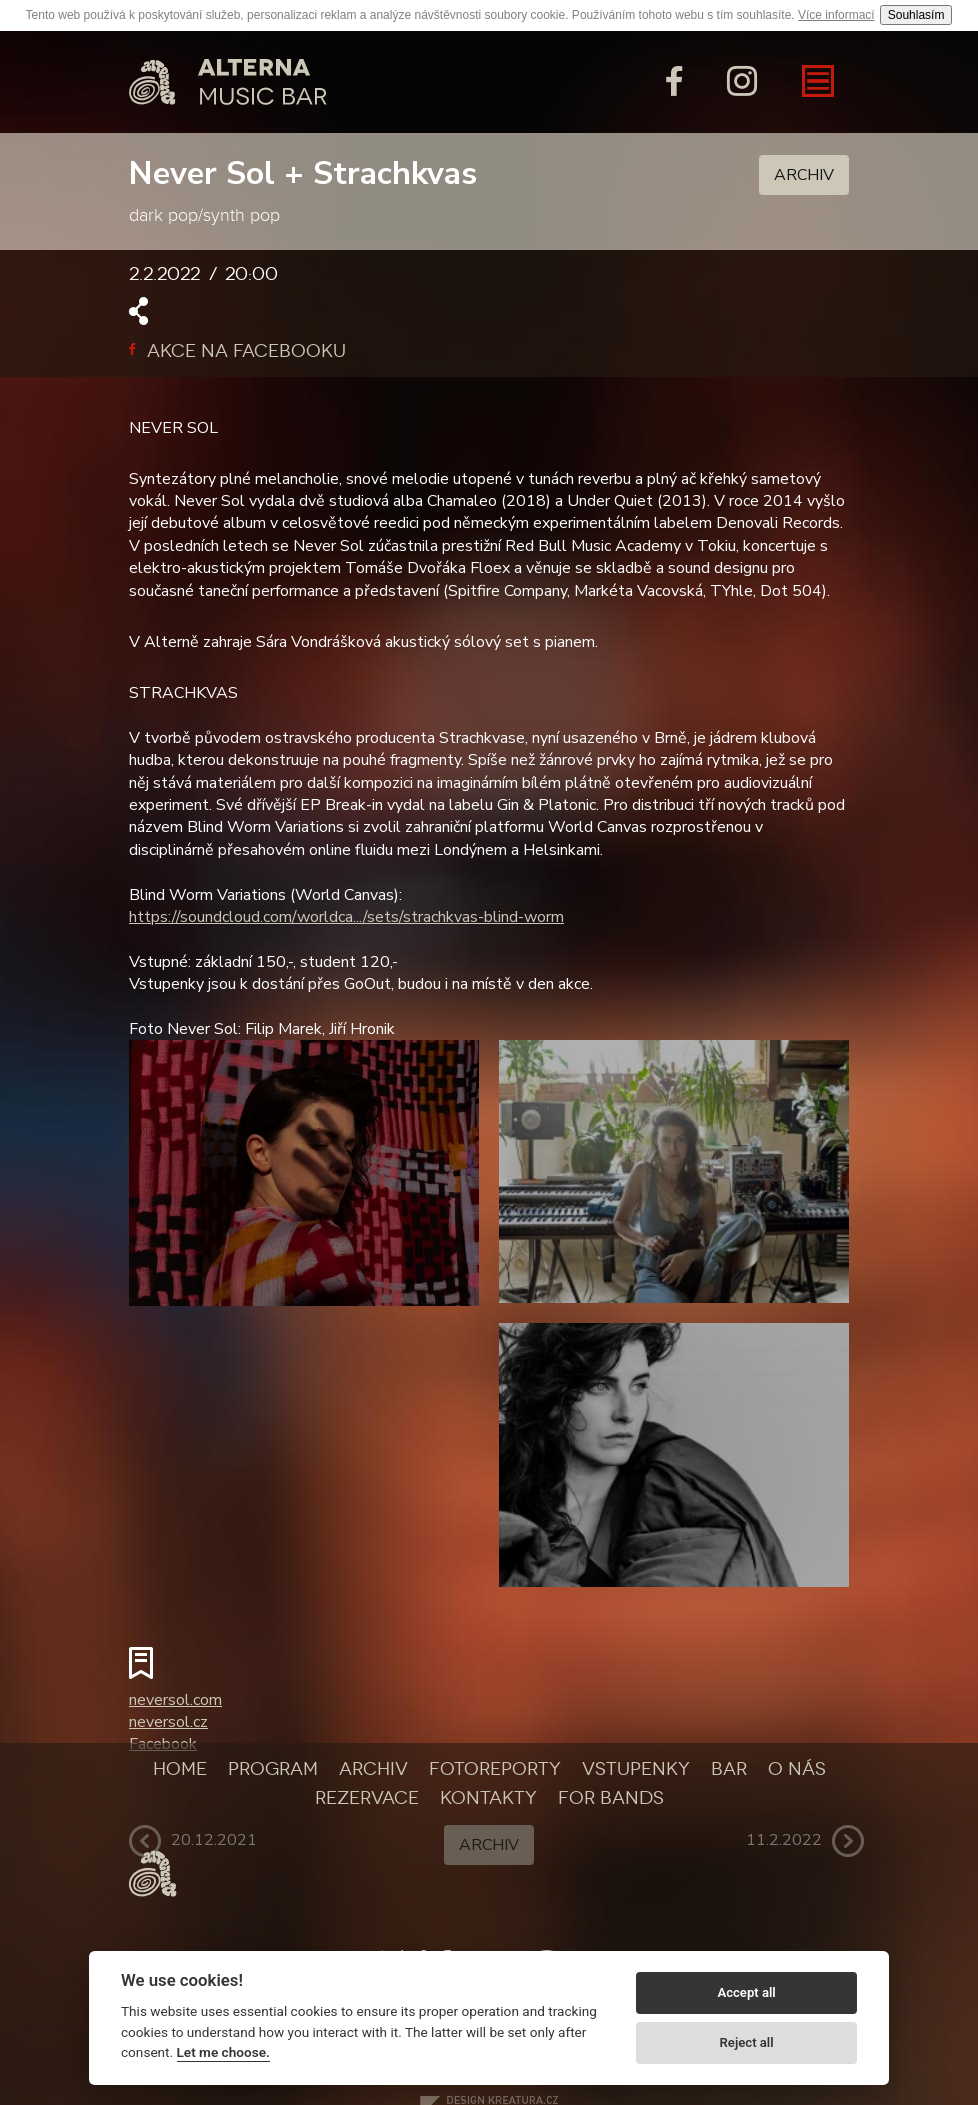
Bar (729, 1769)
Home (180, 1769)
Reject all (747, 2042)
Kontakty (488, 1798)
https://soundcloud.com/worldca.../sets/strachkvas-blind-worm (346, 917)
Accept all (746, 1992)
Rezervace (367, 1798)
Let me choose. (223, 2052)
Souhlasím (916, 15)
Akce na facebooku (237, 351)
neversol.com (175, 1700)
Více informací (836, 15)
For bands (611, 1798)
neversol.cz (168, 1722)
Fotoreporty (495, 1769)
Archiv (804, 175)
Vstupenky (636, 1769)
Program (273, 1769)
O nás (797, 1769)
